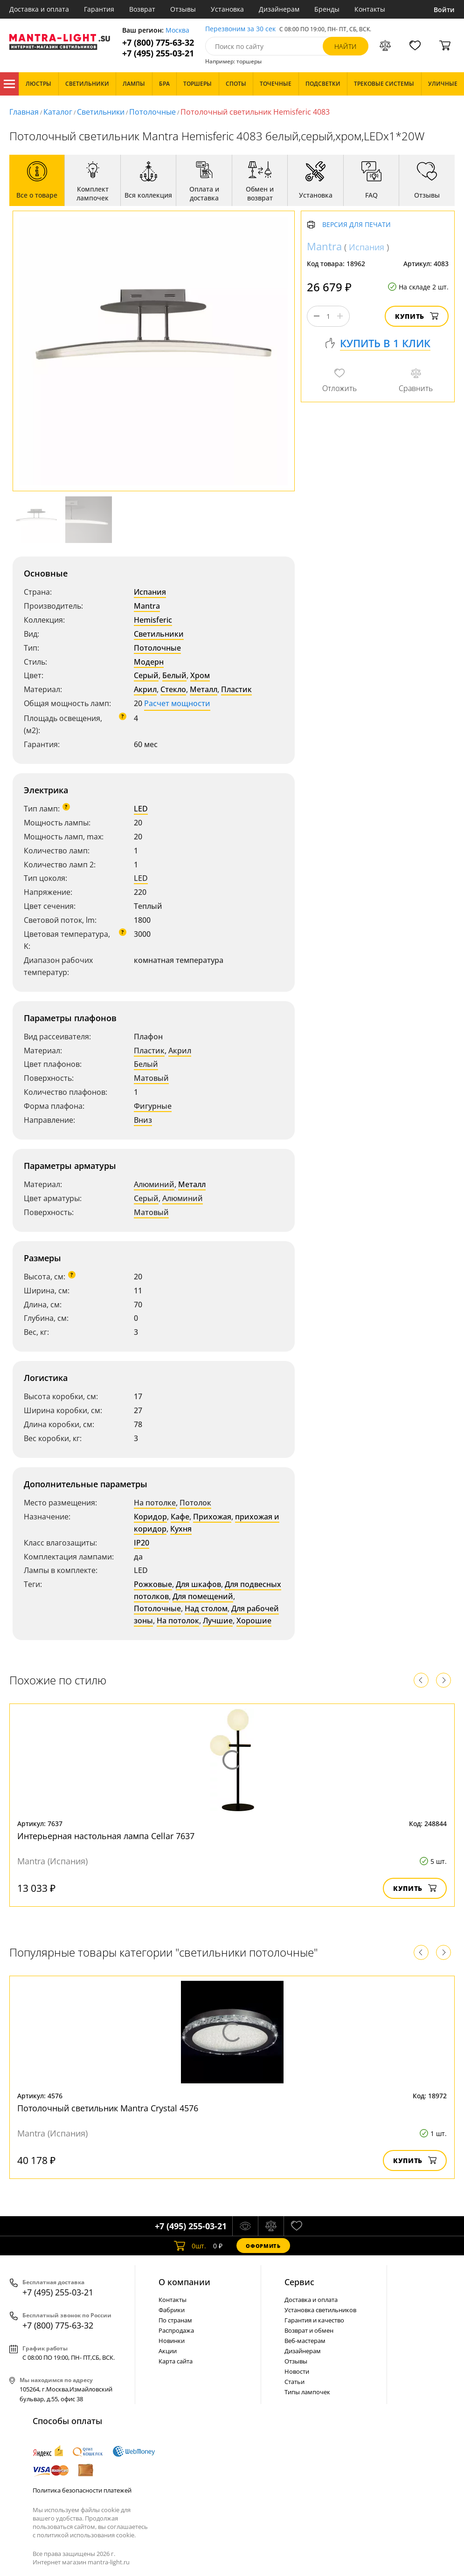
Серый (146, 675)
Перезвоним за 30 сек (240, 29)
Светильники (101, 112)
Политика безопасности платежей (82, 2490)
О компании (184, 2281)
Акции (168, 2351)
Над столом (206, 1608)
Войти (444, 9)
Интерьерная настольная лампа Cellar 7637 (105, 1835)
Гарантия (99, 9)
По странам (175, 2320)
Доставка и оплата (39, 9)
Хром (200, 675)
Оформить (263, 2245)
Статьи (294, 2381)
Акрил (145, 689)
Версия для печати (356, 225)
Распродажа (176, 2330)
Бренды (326, 9)
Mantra (147, 606)
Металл (203, 689)
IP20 (141, 1543)
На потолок (178, 1620)
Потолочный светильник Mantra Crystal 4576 (107, 2108)
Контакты (369, 9)
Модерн (149, 662)
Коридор (150, 1516)
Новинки (172, 2340)
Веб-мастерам (304, 2340)
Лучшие (218, 1620)
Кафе (180, 1516)
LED (141, 809)
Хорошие (253, 1620)
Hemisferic (153, 620)
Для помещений (203, 1596)
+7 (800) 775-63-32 (158, 42)
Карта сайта (176, 2361)
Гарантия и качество (314, 2320)
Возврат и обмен (308, 2330)
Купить (416, 316)
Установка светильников (320, 2310)
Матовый (151, 1078)
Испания (150, 592)
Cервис (299, 2281)
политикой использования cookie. (86, 2535)
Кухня (181, 1529)
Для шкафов (198, 1584)
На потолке (155, 1503)
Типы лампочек (307, 2392)
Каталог (9, 83)
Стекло (173, 689)
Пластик (236, 689)
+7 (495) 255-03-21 (158, 53)
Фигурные (153, 1106)
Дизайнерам (279, 9)
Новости (296, 2371)
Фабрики (172, 2310)
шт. (190, 2245)
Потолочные (152, 112)
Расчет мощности (177, 703)
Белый (174, 675)
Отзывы (183, 9)
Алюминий (154, 1184)
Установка (227, 9)
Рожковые (153, 1584)
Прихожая (212, 1516)
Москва (177, 30)
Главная (24, 112)
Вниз (143, 1120)
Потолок (195, 1503)
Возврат (142, 9)
